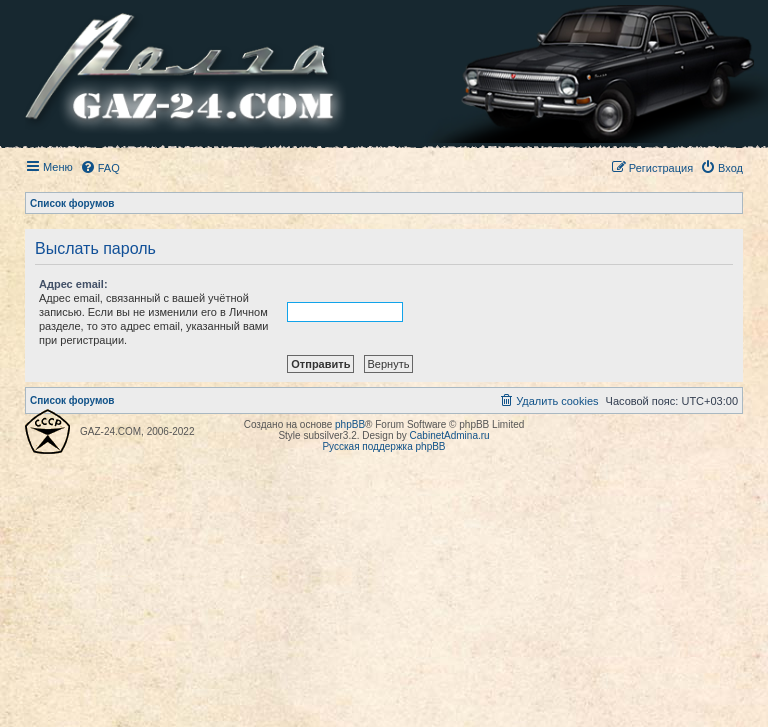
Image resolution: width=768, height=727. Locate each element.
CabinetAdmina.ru (450, 435)
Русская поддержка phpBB (383, 446)
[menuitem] (100, 168)
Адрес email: (73, 284)
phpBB (350, 424)
